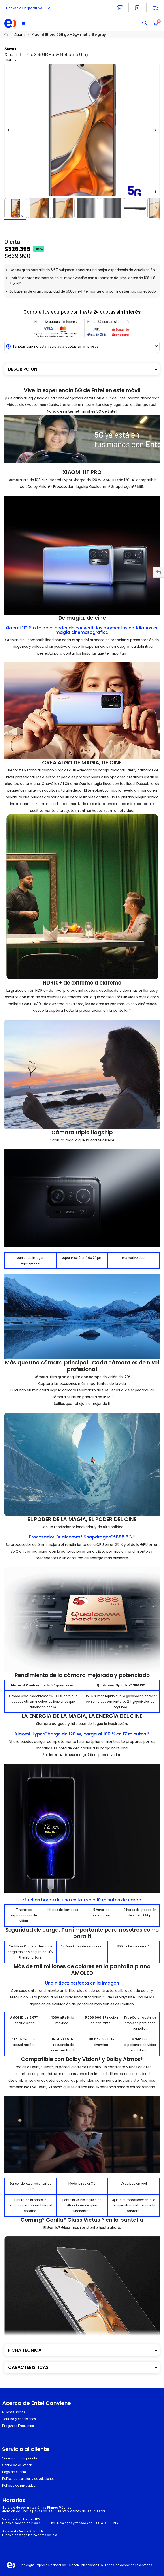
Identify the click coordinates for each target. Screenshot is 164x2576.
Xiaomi (19, 34)
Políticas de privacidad (19, 2485)
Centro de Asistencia (17, 2465)
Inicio (6, 34)
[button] (155, 192)
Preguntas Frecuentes (18, 2426)
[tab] (82, 369)
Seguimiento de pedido (19, 2458)
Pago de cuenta (14, 2472)
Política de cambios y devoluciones (28, 2478)
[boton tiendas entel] (120, 7)
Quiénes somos (13, 2412)
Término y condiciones (19, 2419)
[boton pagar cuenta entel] (137, 7)
